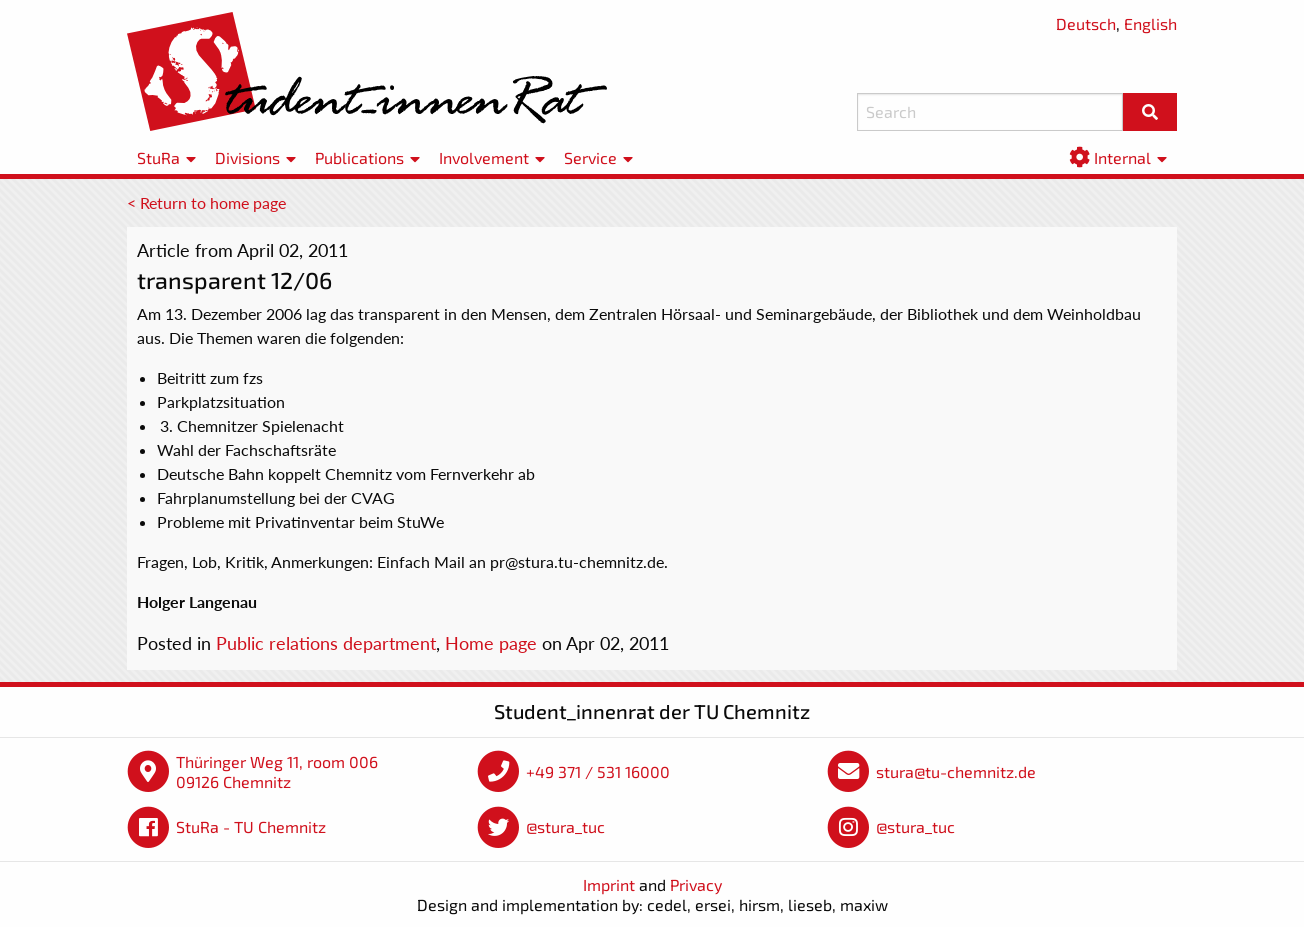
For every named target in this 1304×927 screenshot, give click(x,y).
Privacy (696, 884)
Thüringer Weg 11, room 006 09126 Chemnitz (277, 771)
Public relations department (326, 643)
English (1150, 23)
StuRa (158, 157)
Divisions (247, 157)
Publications (359, 157)
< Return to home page (206, 202)
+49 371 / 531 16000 (598, 771)
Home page (491, 643)
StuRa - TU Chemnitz (251, 826)
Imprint (609, 884)
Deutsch (1086, 23)
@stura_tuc (565, 826)
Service (590, 157)
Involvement (484, 157)
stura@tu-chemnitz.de (956, 771)
